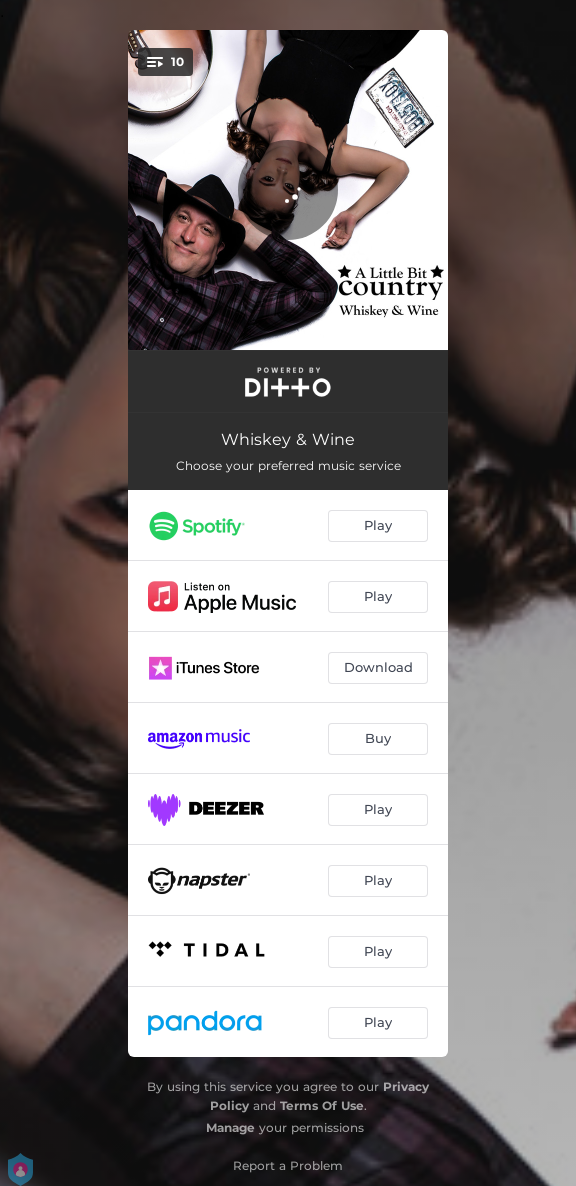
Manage (230, 1127)
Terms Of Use (322, 1105)
